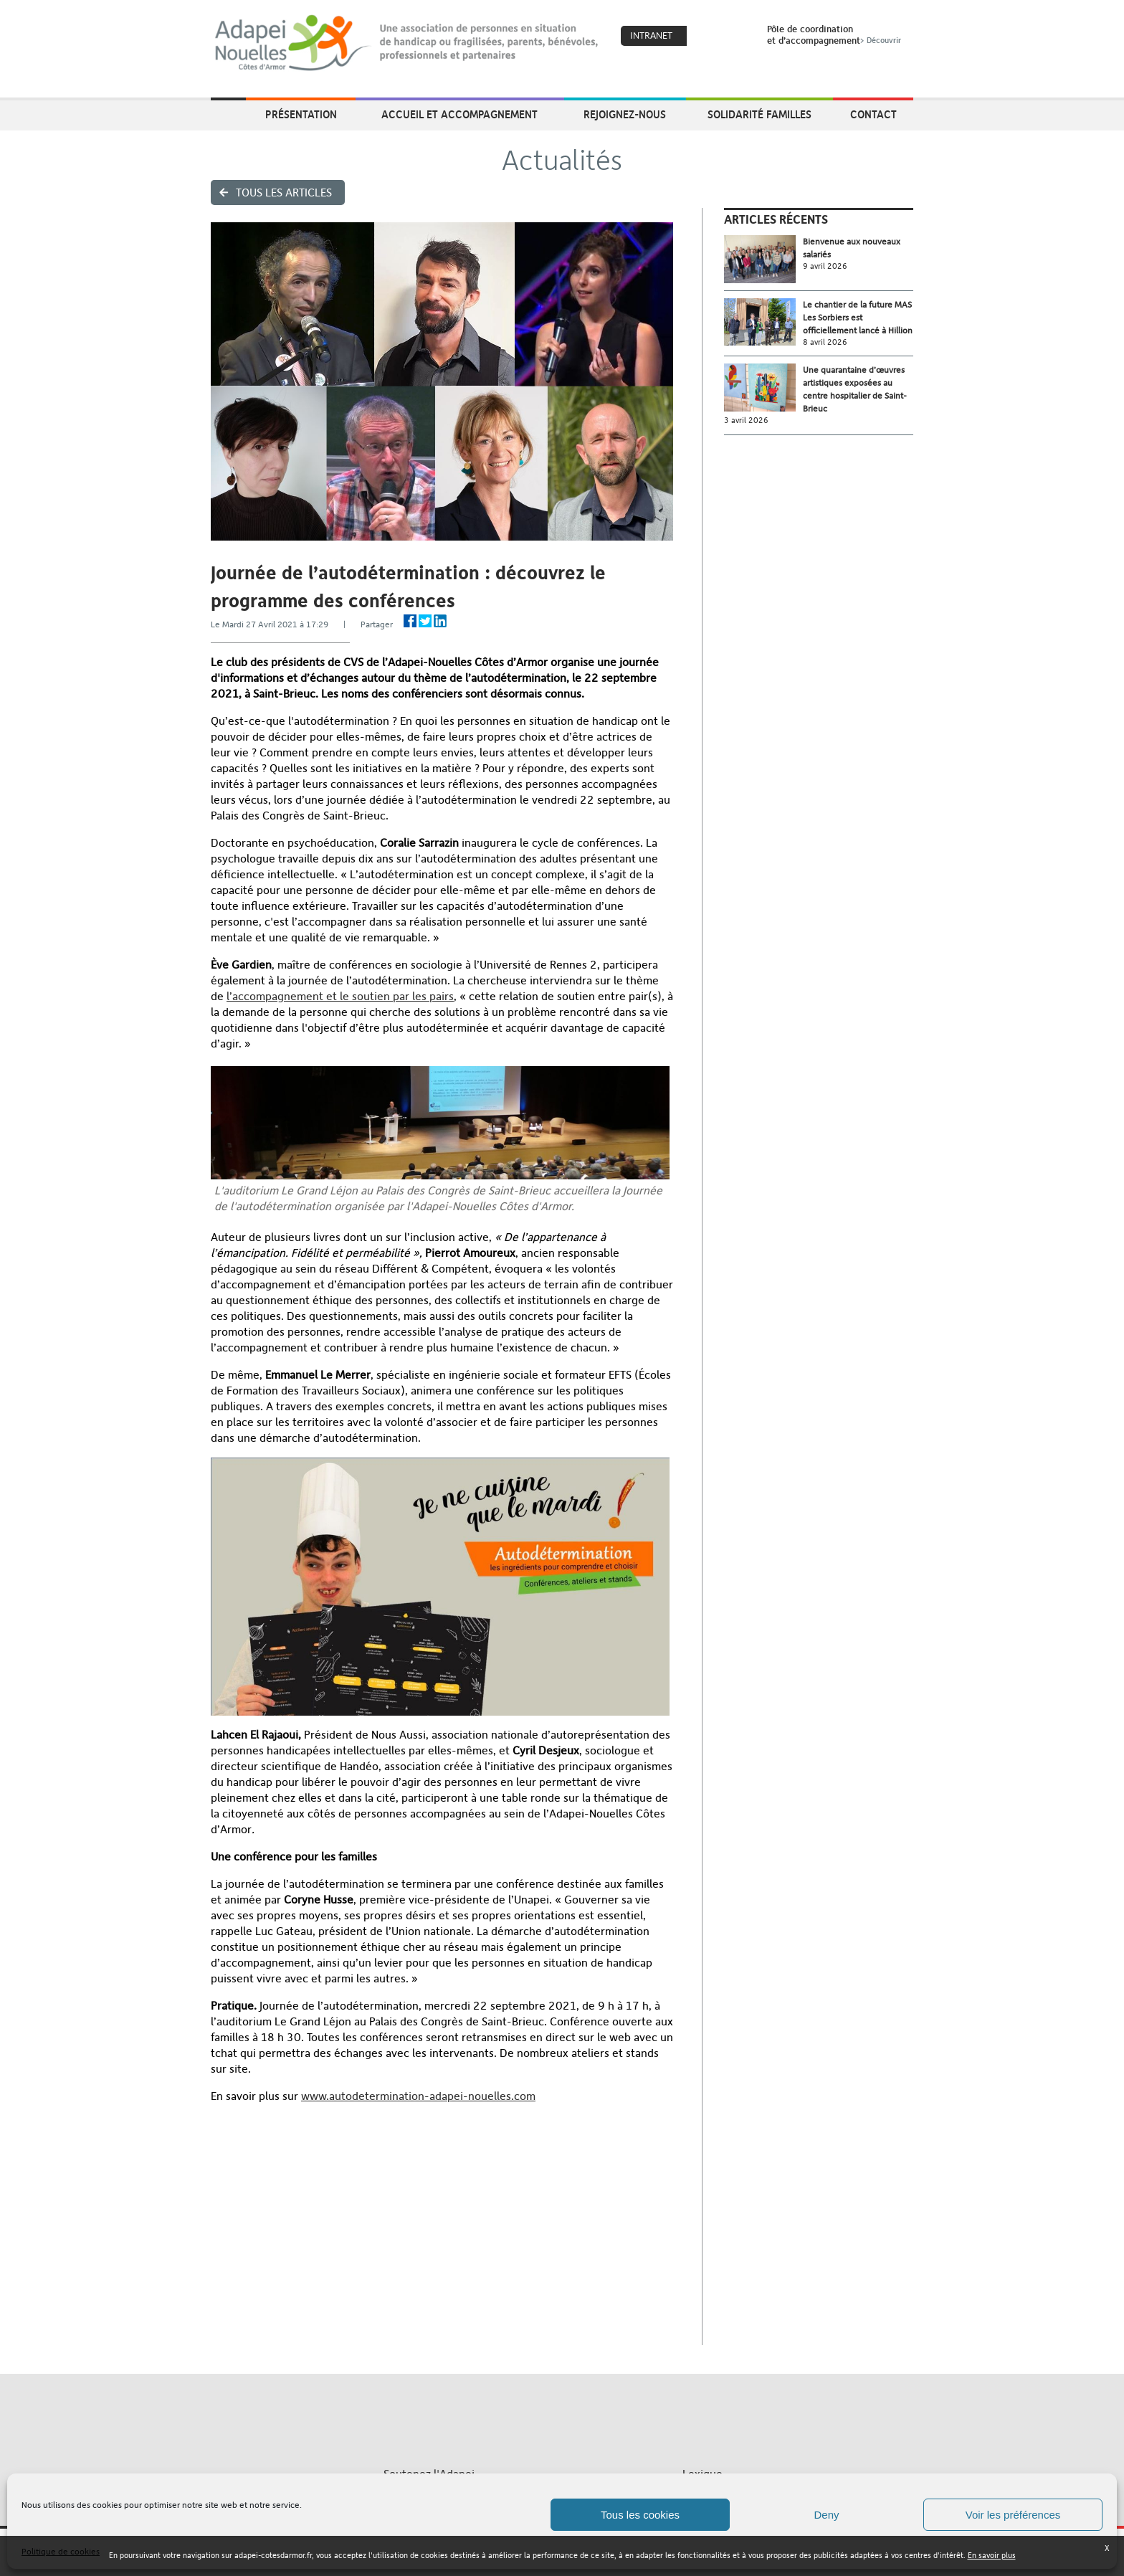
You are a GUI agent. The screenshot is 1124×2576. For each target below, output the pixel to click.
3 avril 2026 (746, 420)
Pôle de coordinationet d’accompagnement (835, 34)
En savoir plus (992, 2555)
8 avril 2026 (825, 342)
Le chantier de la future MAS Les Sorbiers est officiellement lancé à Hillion (858, 318)
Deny (826, 2515)
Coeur (707, 36)
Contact (873, 114)
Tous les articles (284, 192)
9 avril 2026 (825, 266)
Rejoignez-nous (625, 114)
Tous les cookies (640, 2515)
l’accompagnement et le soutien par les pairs (340, 996)
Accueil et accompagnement (459, 114)
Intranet (651, 35)
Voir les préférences (1013, 2515)
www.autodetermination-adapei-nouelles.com (418, 2096)
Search (737, 36)
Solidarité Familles (759, 114)
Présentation (301, 114)
